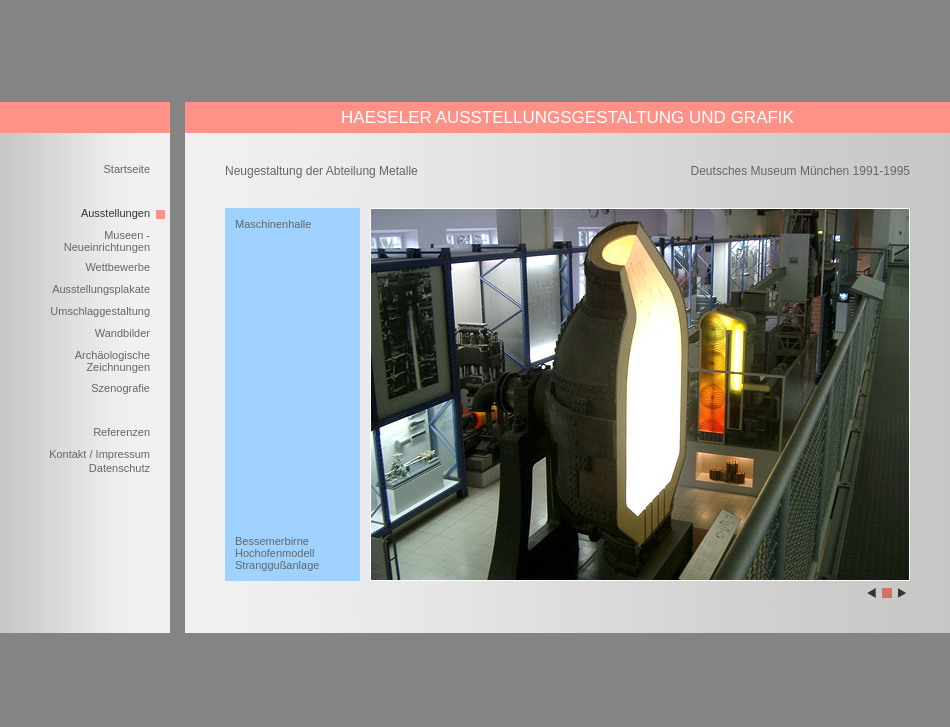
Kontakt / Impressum (99, 454)
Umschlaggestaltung (100, 311)
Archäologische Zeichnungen (112, 361)
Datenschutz (119, 468)
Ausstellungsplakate (101, 289)
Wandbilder (122, 333)
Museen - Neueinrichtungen (107, 241)
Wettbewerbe (117, 267)
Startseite (127, 169)
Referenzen (121, 432)
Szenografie (120, 388)
